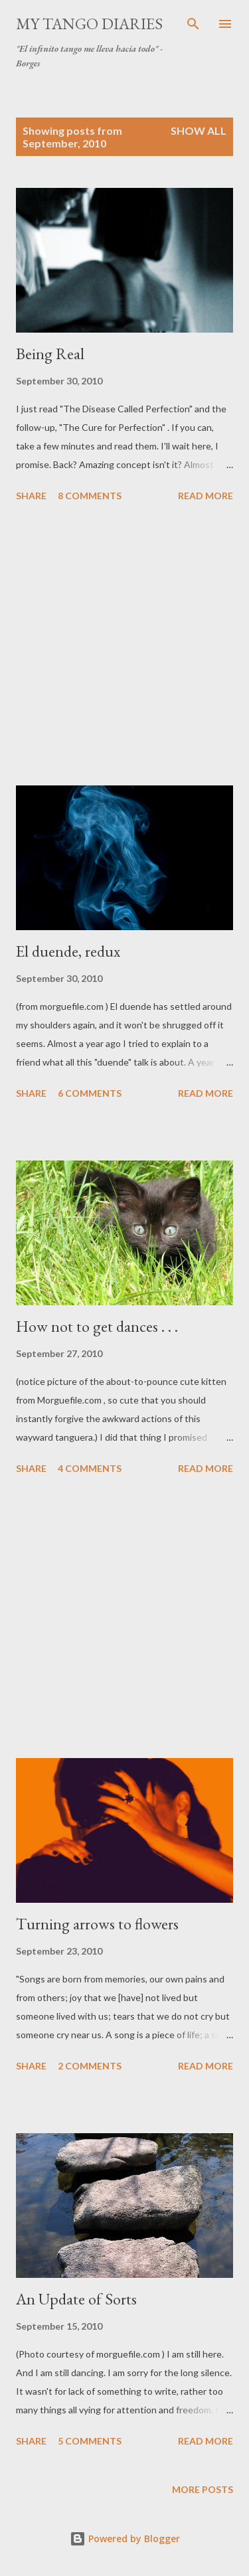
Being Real (50, 353)
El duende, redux (68, 951)
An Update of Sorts (76, 2299)
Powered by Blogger (125, 2538)
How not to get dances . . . (97, 1326)
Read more (205, 495)
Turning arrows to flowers (97, 1923)
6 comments (90, 1093)
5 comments (90, 2441)
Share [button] (31, 495)
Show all (198, 130)
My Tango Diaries (89, 23)
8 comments (90, 495)
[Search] (193, 24)
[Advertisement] (124, 646)
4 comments (90, 1468)
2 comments (90, 2065)
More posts (202, 2489)
